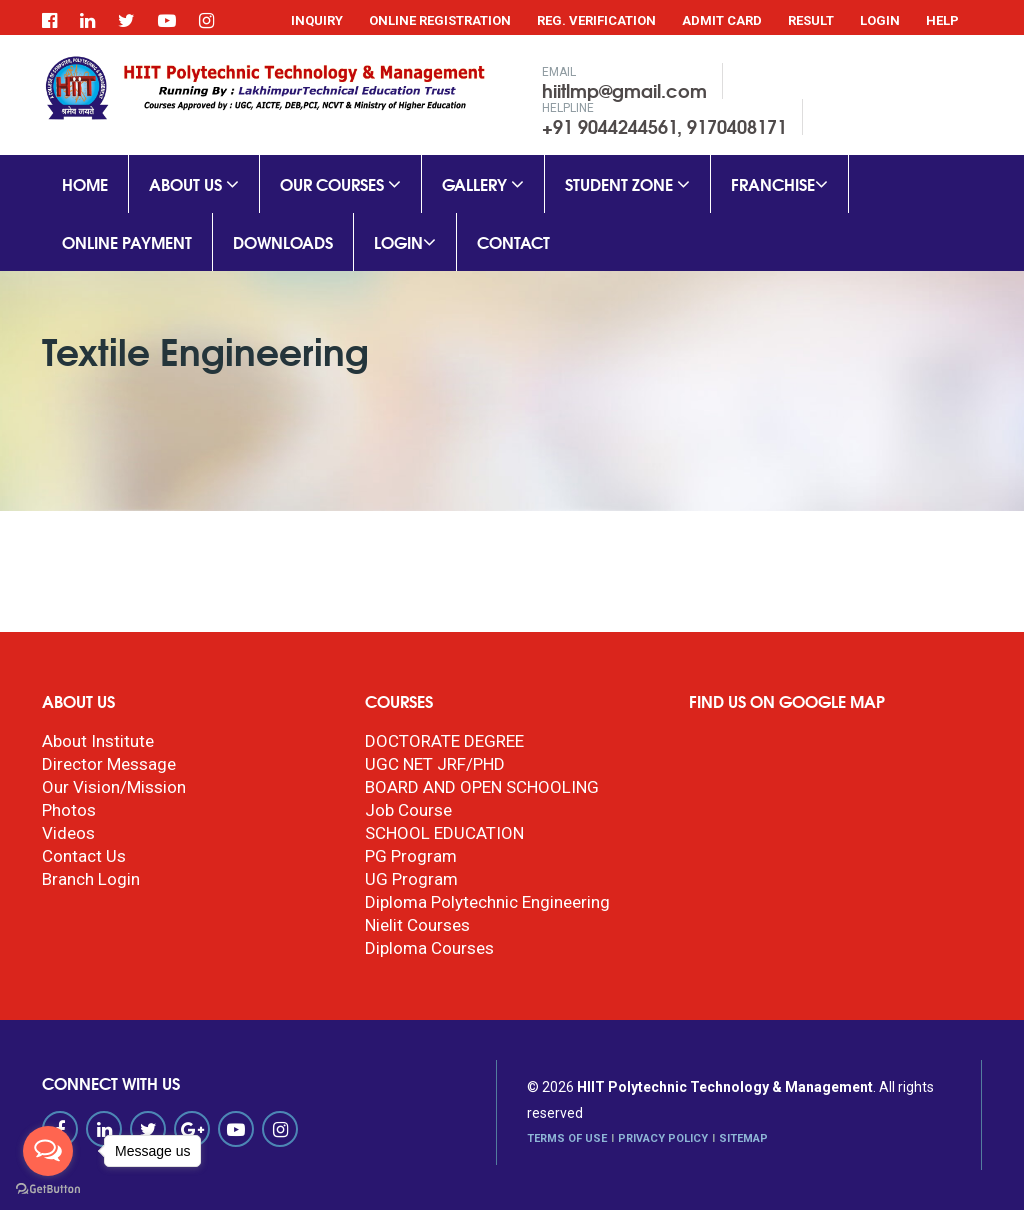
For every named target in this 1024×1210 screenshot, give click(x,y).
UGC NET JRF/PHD (435, 764)
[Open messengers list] (48, 1151)
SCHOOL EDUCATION (444, 833)
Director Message (109, 764)
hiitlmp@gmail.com (624, 90)
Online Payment (127, 241)
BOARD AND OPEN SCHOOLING (482, 787)
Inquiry (317, 20)
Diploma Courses (429, 948)
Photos (69, 810)
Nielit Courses (417, 925)
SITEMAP (743, 1138)
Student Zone (627, 183)
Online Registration (440, 20)
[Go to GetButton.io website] (48, 1189)
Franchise (779, 183)
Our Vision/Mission (114, 787)
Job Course (408, 810)
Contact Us (84, 856)
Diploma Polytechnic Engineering (487, 902)
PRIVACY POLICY (663, 1138)
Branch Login (91, 879)
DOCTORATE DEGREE (444, 741)
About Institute (98, 741)
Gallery (483, 183)
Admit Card (722, 20)
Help (942, 20)
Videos (68, 833)
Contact (513, 241)
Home (85, 183)
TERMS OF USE (567, 1138)
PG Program (411, 856)
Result (811, 20)
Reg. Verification (596, 20)
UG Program (411, 879)
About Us (194, 183)
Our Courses (340, 183)
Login (880, 20)
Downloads (283, 241)
